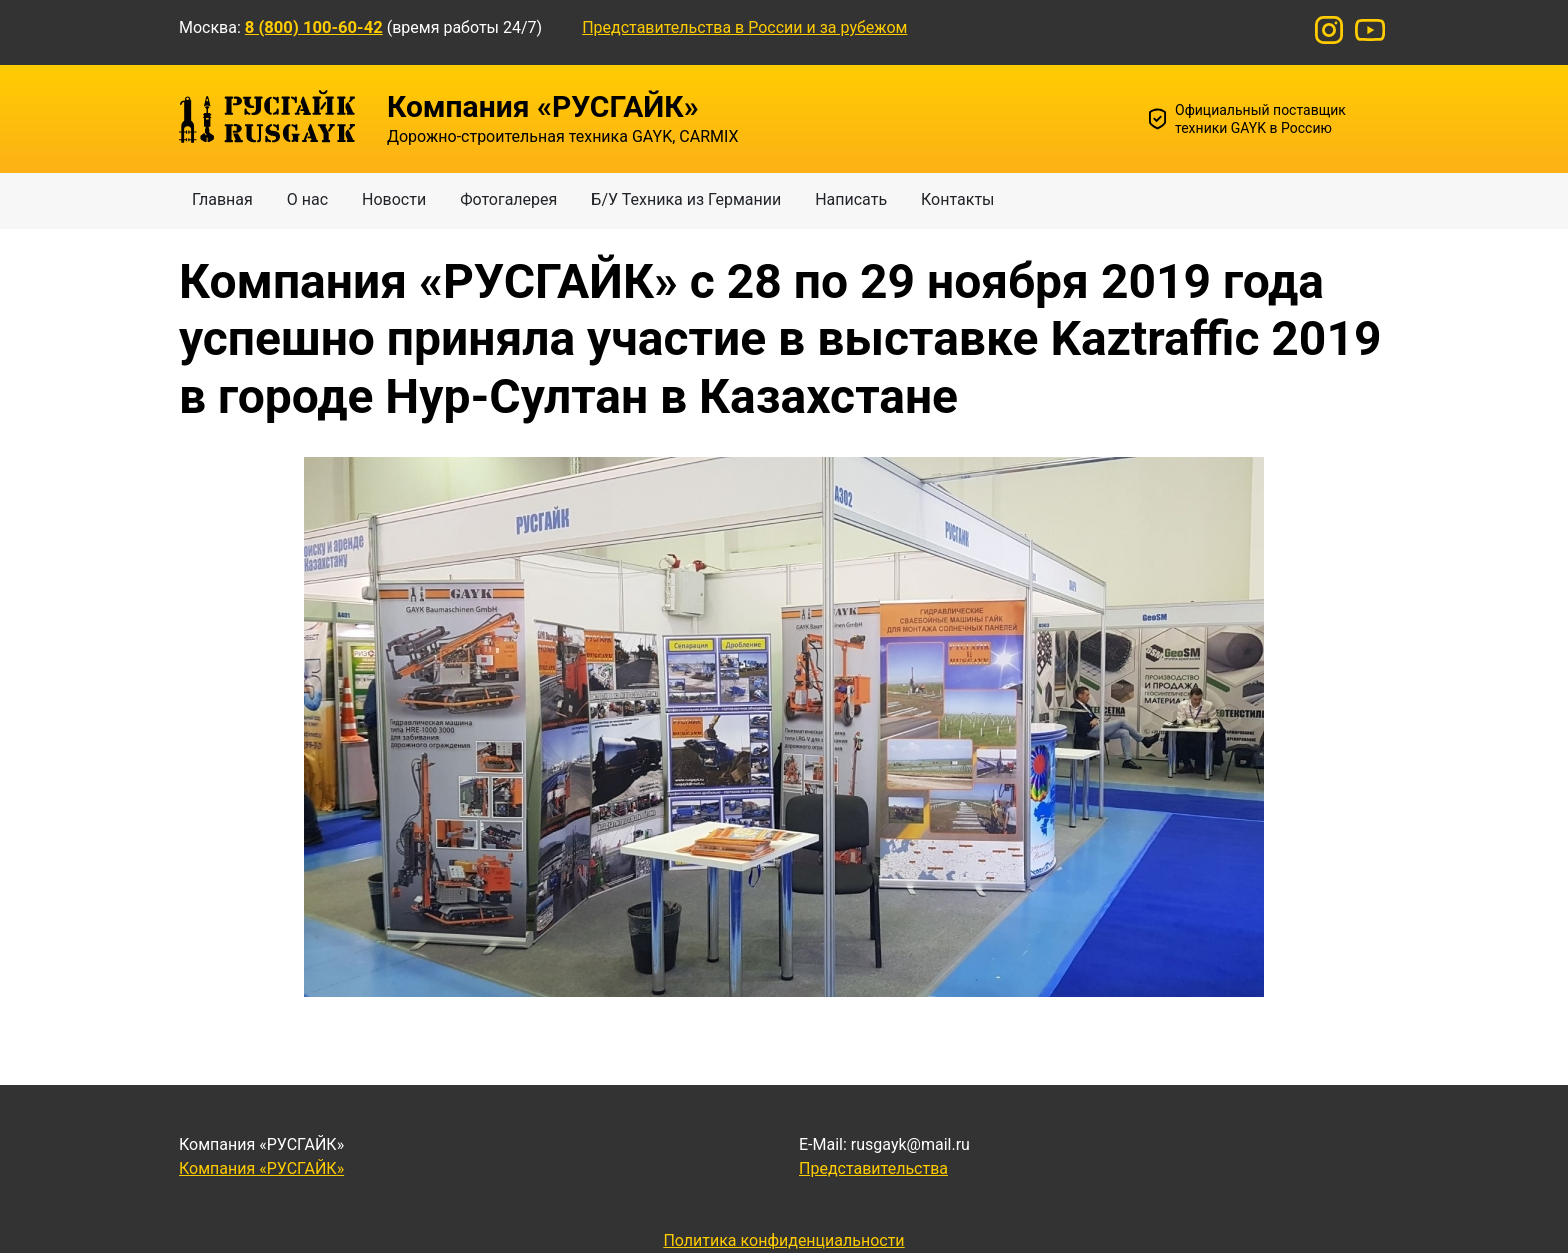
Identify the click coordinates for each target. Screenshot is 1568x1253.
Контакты (957, 199)
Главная (222, 199)
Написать (851, 199)
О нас (307, 199)
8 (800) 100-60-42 (314, 27)
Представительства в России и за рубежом (744, 27)
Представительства (873, 1168)
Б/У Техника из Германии (686, 199)
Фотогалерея (508, 199)
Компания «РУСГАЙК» (261, 1168)
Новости (394, 199)
